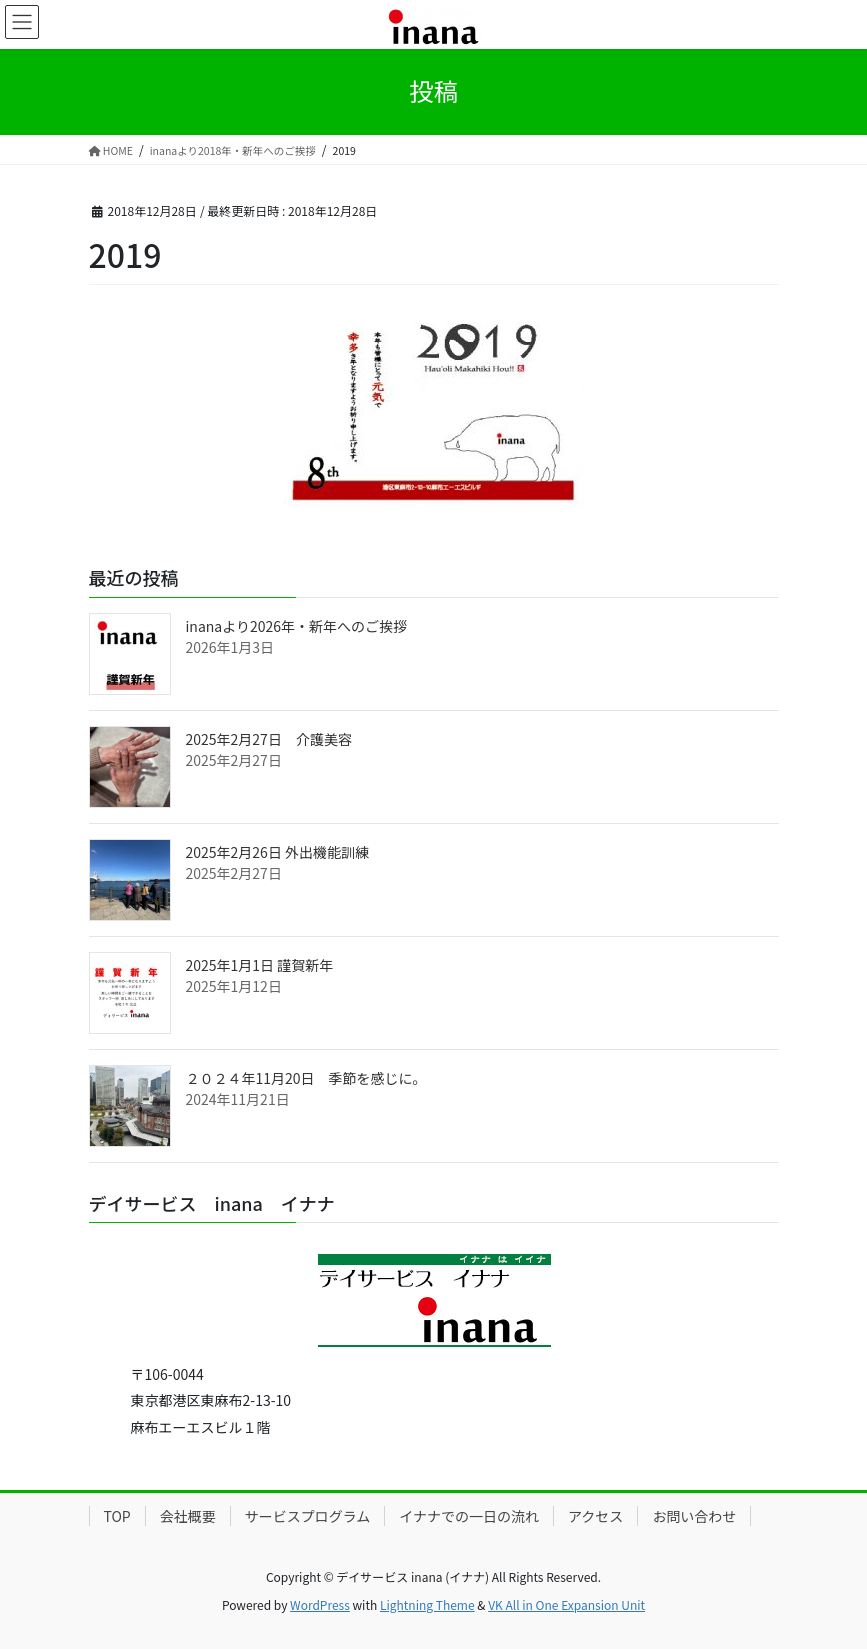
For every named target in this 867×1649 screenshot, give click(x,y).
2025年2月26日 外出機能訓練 (278, 852)
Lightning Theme (427, 1604)
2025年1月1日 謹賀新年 (260, 965)
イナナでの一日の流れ (469, 1516)
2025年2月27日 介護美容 (269, 739)
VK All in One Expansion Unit (566, 1604)
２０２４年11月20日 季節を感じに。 (306, 1078)
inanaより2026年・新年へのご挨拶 (297, 626)
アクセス (595, 1516)
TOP (117, 1516)
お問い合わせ (694, 1516)
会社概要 (188, 1516)
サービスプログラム (308, 1516)
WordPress (320, 1604)
